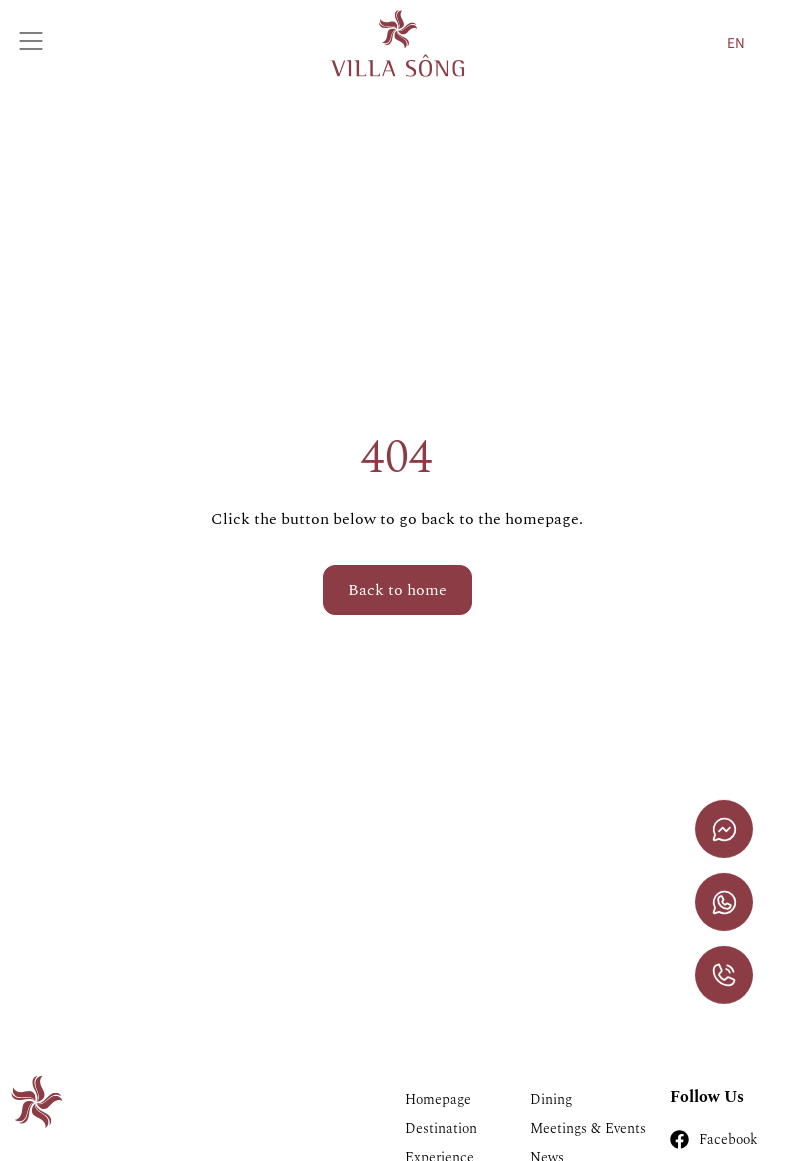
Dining (551, 1099)
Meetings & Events (588, 1128)
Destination (441, 1128)
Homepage (438, 1099)
